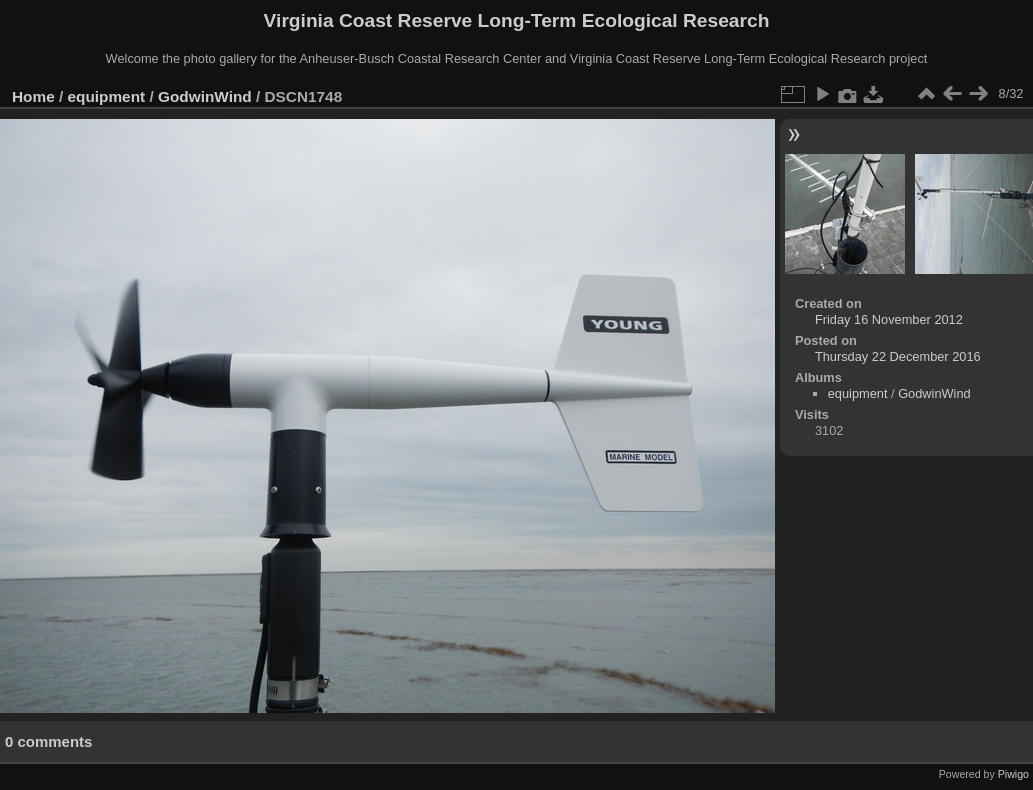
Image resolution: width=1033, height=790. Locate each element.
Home (33, 96)
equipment (107, 96)
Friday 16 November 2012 (889, 319)
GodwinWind (205, 96)
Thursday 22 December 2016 (898, 356)
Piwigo (1013, 774)
